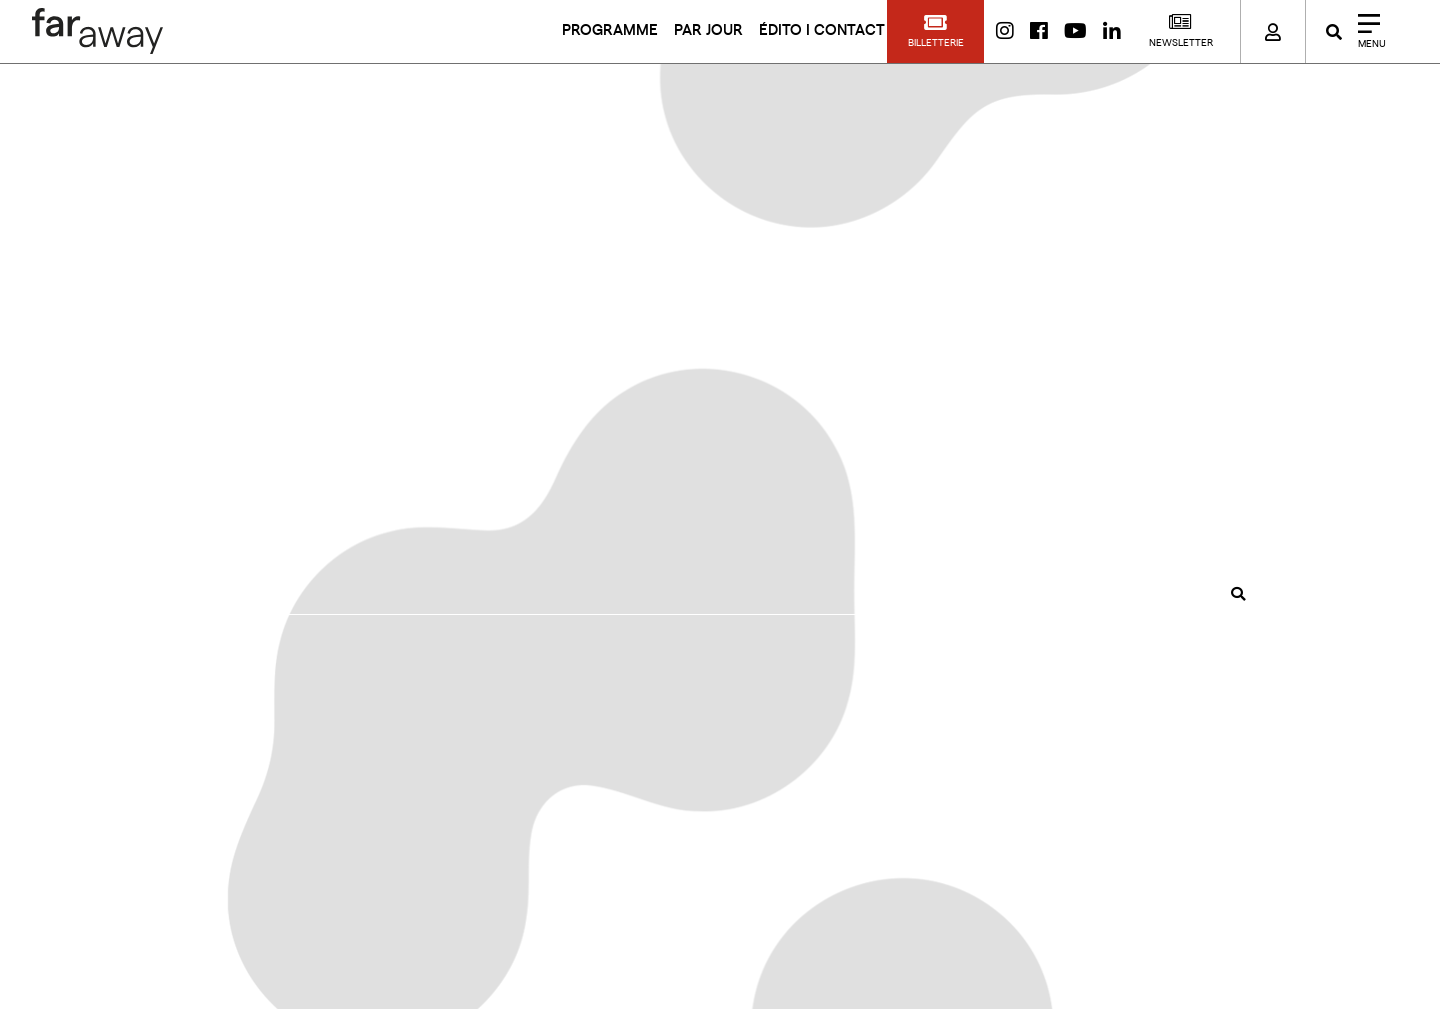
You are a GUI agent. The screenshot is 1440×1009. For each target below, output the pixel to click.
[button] (935, 31)
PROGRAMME (610, 30)
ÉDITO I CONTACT (822, 30)
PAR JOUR (708, 30)
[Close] (1365, 31)
